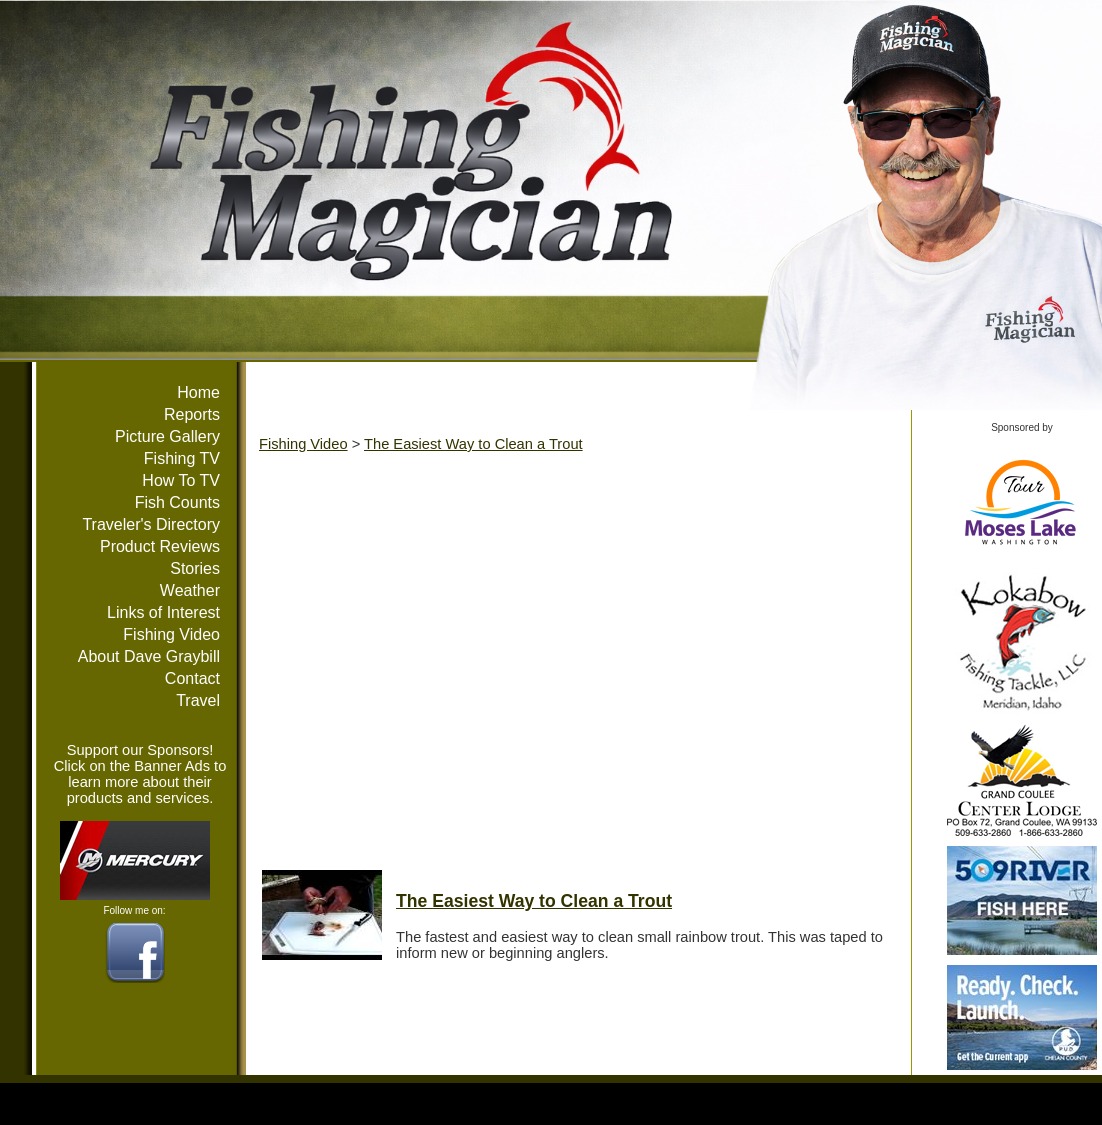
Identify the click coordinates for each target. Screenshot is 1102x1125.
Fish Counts (177, 502)
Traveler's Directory (151, 524)
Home (198, 392)
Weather (190, 590)
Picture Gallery (167, 436)
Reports (192, 414)
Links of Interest (163, 612)
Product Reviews (160, 546)
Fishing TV (182, 458)
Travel (198, 700)
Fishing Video (171, 634)
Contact (192, 678)
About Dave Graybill (149, 656)
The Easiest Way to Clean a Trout (473, 444)
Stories (195, 568)
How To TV (181, 480)
